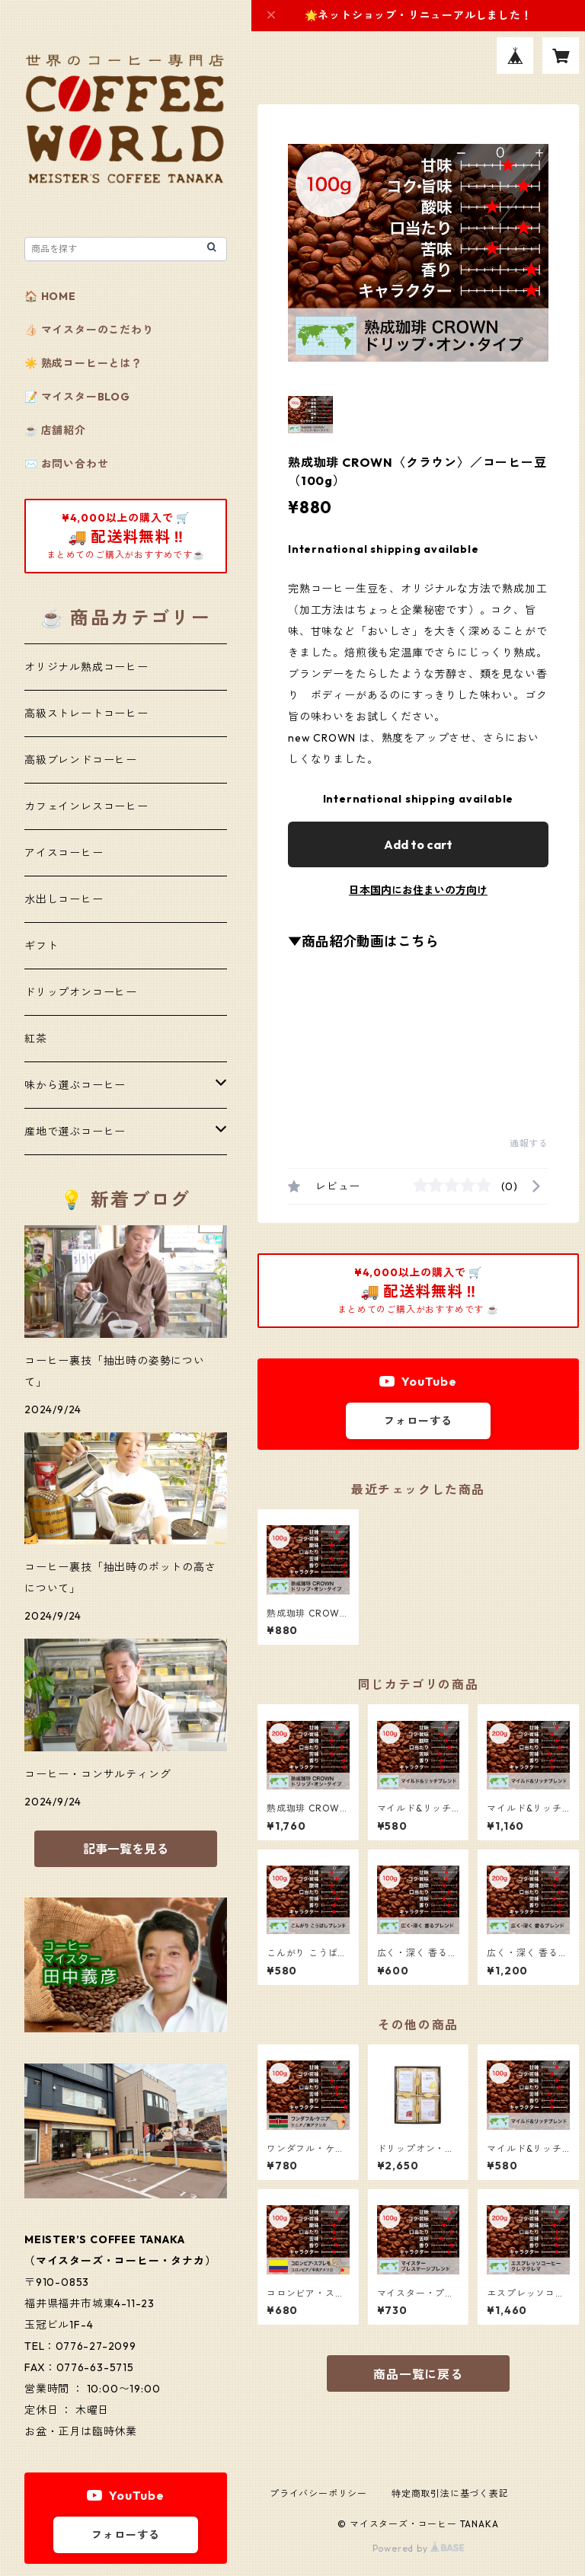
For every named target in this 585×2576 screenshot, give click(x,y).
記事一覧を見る (125, 1848)
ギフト (41, 946)
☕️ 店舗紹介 (55, 430)
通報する (529, 1143)
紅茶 (35, 1038)
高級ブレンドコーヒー (80, 760)
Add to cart (418, 844)
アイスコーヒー (64, 853)
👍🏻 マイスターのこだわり (89, 330)
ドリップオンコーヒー (80, 992)
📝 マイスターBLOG (77, 397)
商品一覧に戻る (418, 2374)
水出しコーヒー (64, 899)
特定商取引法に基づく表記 (450, 2493)
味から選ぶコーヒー (75, 1085)
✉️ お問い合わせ (66, 464)
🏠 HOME (50, 296)
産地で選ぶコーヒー (75, 1131)
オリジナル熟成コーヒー (86, 667)
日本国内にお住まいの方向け (418, 890)
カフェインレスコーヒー (86, 806)
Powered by (418, 2548)
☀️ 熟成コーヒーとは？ (83, 363)
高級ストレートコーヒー (86, 713)
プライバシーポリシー (318, 2493)
